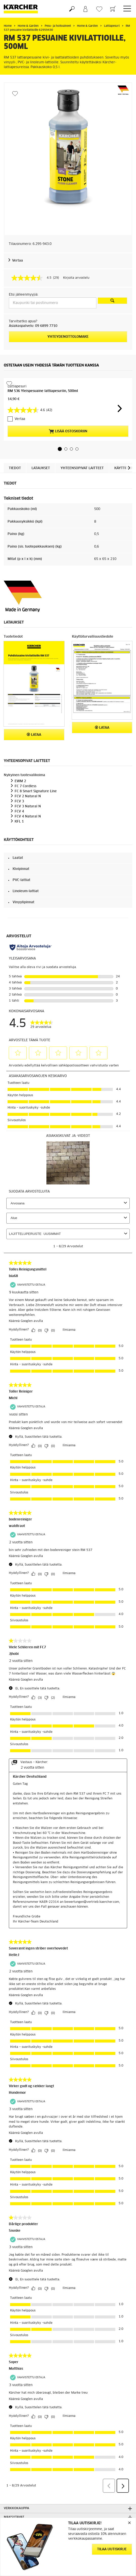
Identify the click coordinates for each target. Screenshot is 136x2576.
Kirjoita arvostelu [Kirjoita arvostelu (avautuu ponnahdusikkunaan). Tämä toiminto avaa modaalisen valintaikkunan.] (76, 277)
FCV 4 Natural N (28, 807)
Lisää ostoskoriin (68, 422)
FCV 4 (19, 802)
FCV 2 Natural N (28, 787)
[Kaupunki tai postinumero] (52, 302)
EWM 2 (20, 772)
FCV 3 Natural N (28, 797)
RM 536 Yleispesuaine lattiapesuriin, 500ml (43, 391)
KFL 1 (19, 812)
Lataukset (41, 459)
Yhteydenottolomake (68, 336)
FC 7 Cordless (25, 777)
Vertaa (17, 260)
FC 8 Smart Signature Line (36, 782)
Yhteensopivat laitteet (82, 459)
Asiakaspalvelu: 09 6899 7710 (33, 326)
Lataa (34, 726)
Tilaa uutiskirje (112, 2549)
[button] (60, 440)
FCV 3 (19, 792)
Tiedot (15, 459)
